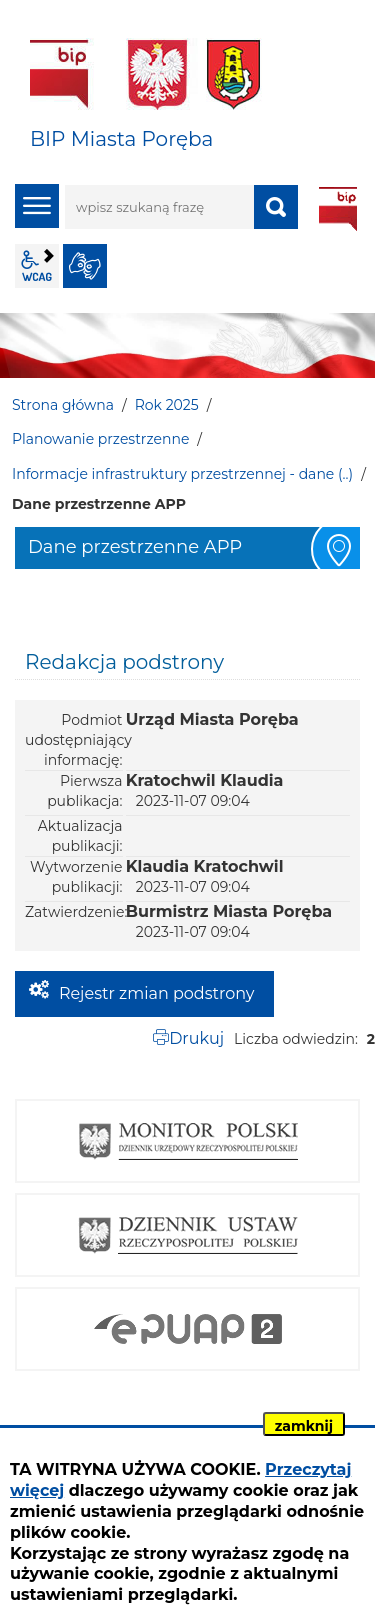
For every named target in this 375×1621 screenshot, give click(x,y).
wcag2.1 (37, 266)
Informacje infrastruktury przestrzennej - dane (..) (182, 474)
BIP (338, 209)
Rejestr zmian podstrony (156, 993)
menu (37, 206)
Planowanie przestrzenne (100, 439)
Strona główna (63, 405)
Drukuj (196, 1038)
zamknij (304, 1426)
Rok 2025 (167, 405)
